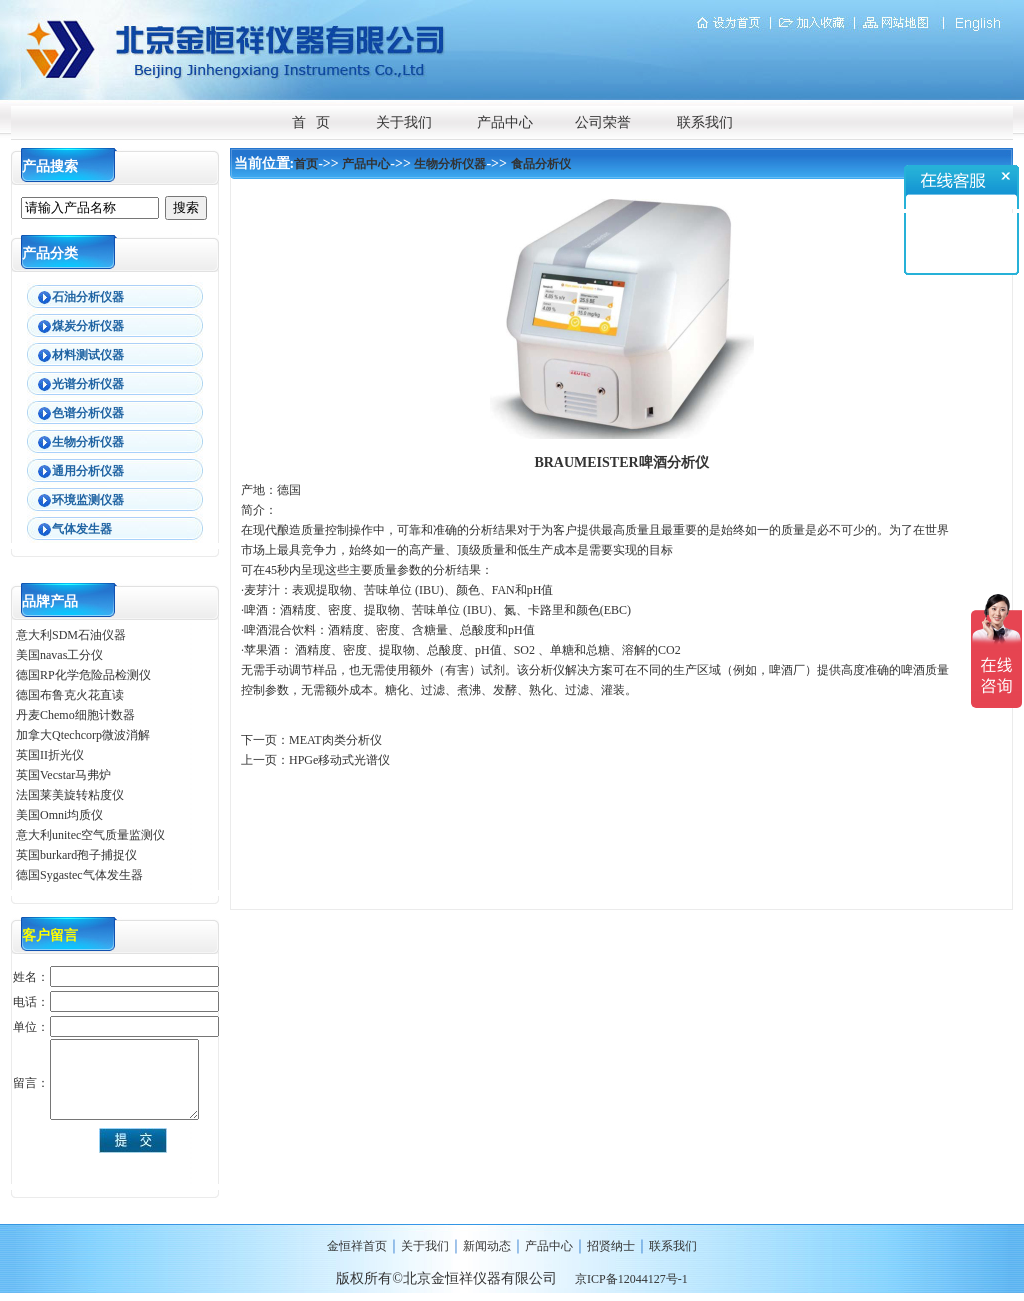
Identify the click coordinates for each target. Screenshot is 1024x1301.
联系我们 (705, 122)
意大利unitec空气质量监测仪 (90, 835)
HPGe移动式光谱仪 (339, 760)
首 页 (311, 122)
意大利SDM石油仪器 (71, 635)
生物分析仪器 (450, 164)
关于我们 (404, 122)
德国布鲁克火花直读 (70, 695)
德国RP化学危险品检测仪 (83, 675)
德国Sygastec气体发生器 (81, 875)
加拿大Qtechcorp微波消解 (83, 735)
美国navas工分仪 (59, 655)
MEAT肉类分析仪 (335, 740)
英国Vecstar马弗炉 (63, 775)
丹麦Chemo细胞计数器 (75, 715)
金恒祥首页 (357, 1246)
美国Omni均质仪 (59, 815)
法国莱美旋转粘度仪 (70, 795)
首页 (306, 164)
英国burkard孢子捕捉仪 (76, 855)
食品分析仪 (541, 164)
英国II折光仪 (50, 755)
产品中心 (505, 122)
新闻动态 (487, 1246)
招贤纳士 (611, 1246)
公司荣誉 (603, 122)
